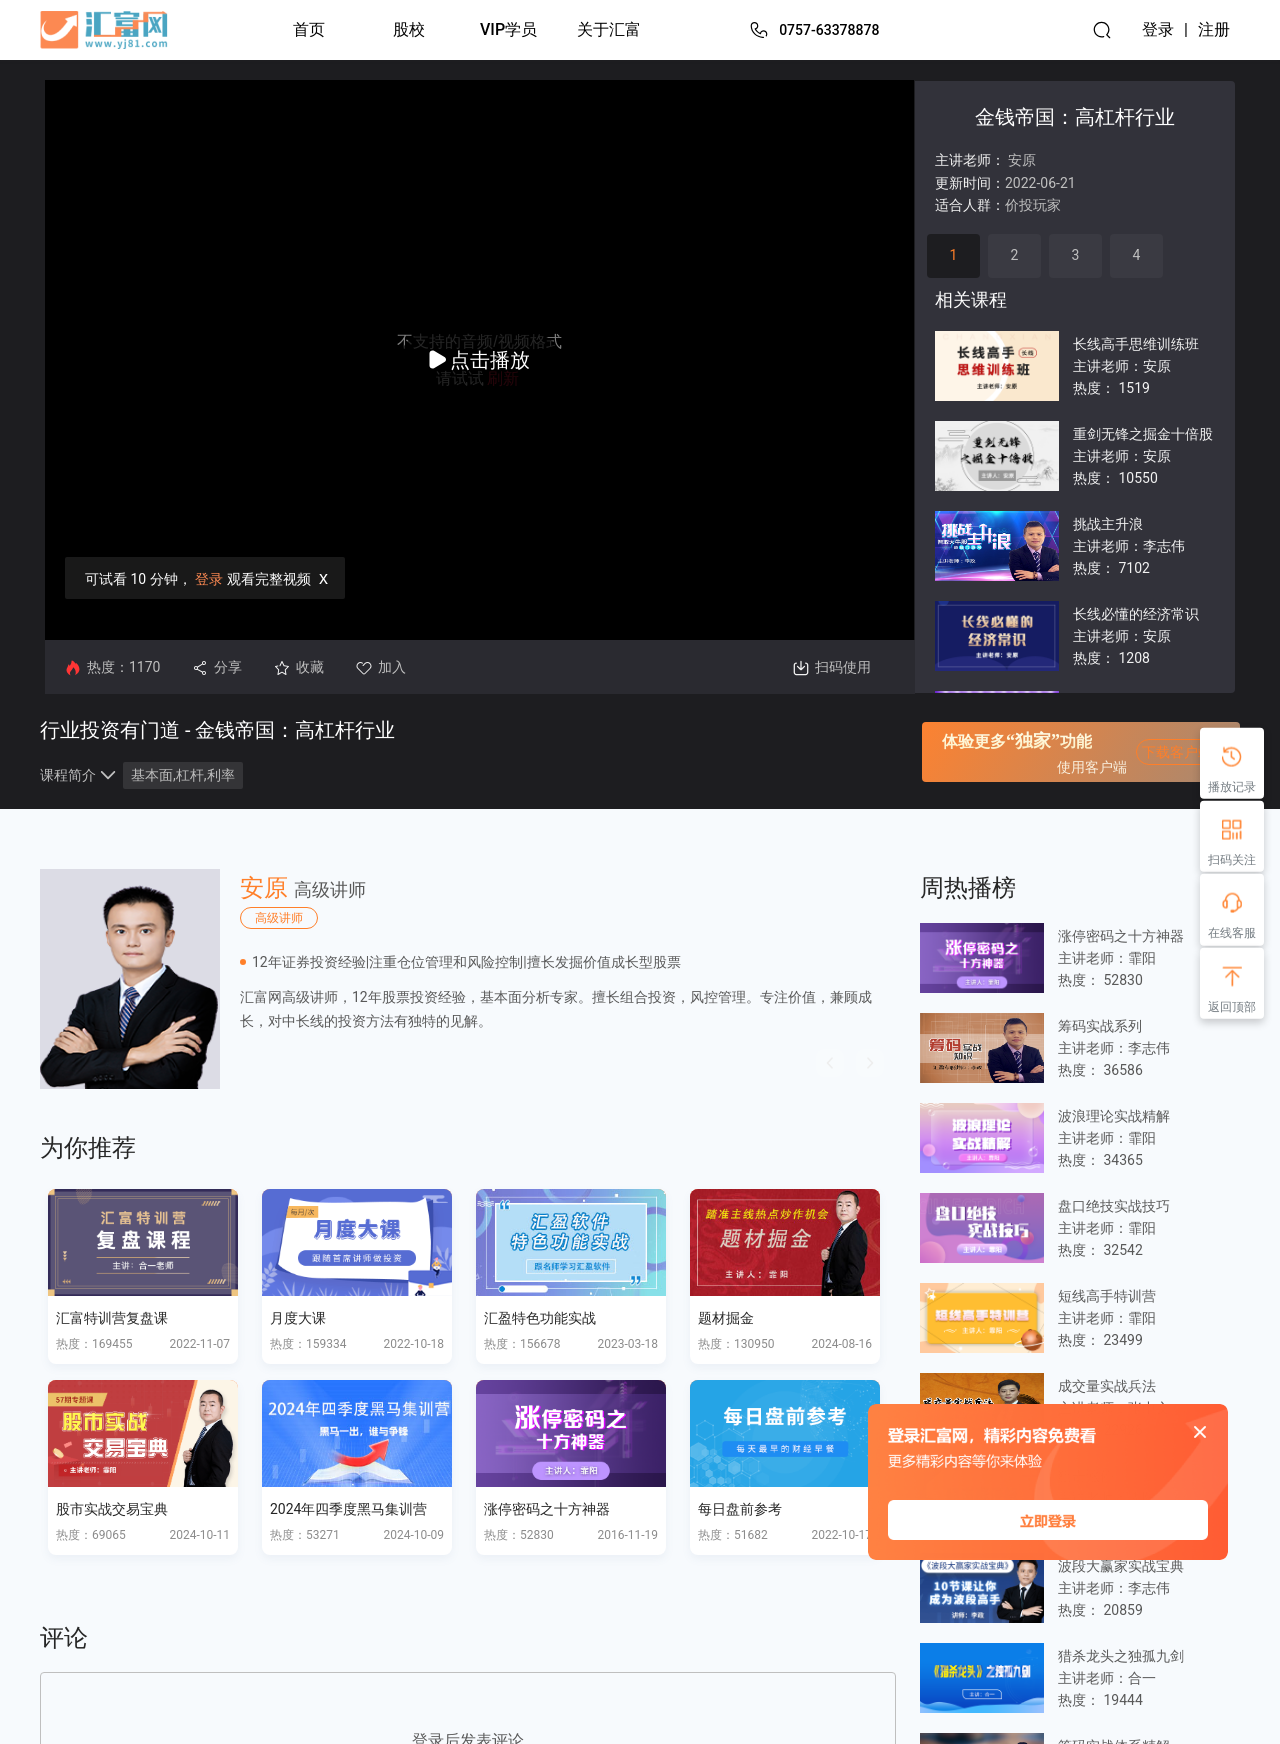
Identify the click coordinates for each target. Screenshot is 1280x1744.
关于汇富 (609, 29)
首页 (309, 29)
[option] (468, 979)
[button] (830, 1063)
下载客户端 (1177, 752)
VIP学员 (508, 29)
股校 (409, 29)
